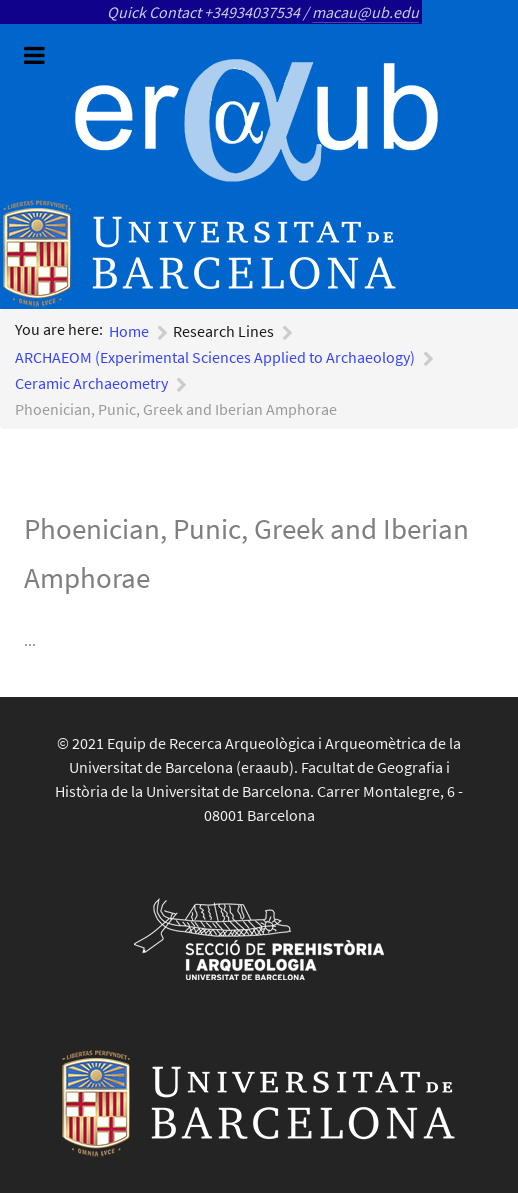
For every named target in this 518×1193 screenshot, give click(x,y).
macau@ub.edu (365, 12)
